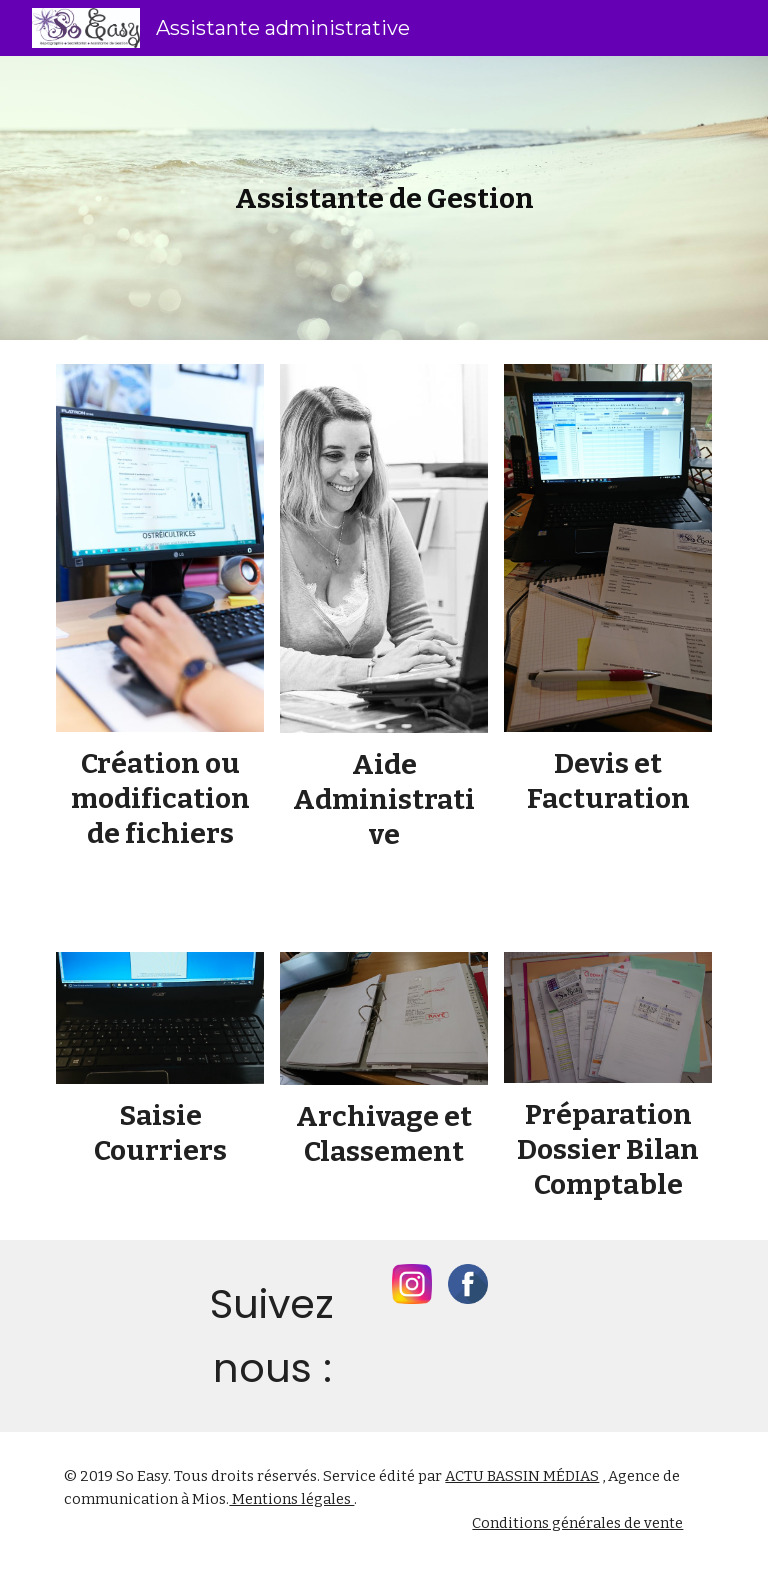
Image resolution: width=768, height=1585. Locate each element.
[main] (383, 198)
